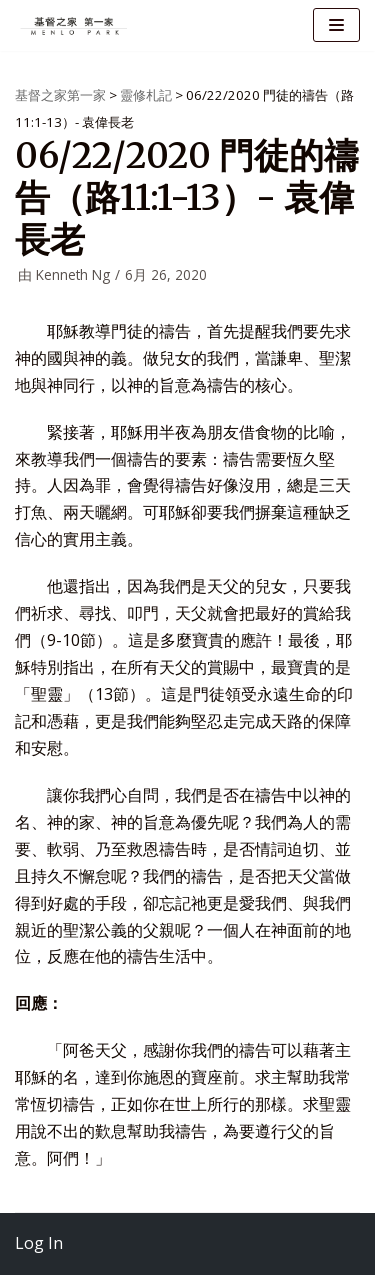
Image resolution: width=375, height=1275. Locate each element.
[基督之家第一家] (75, 25)
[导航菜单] (336, 25)
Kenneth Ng (73, 274)
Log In (39, 1243)
